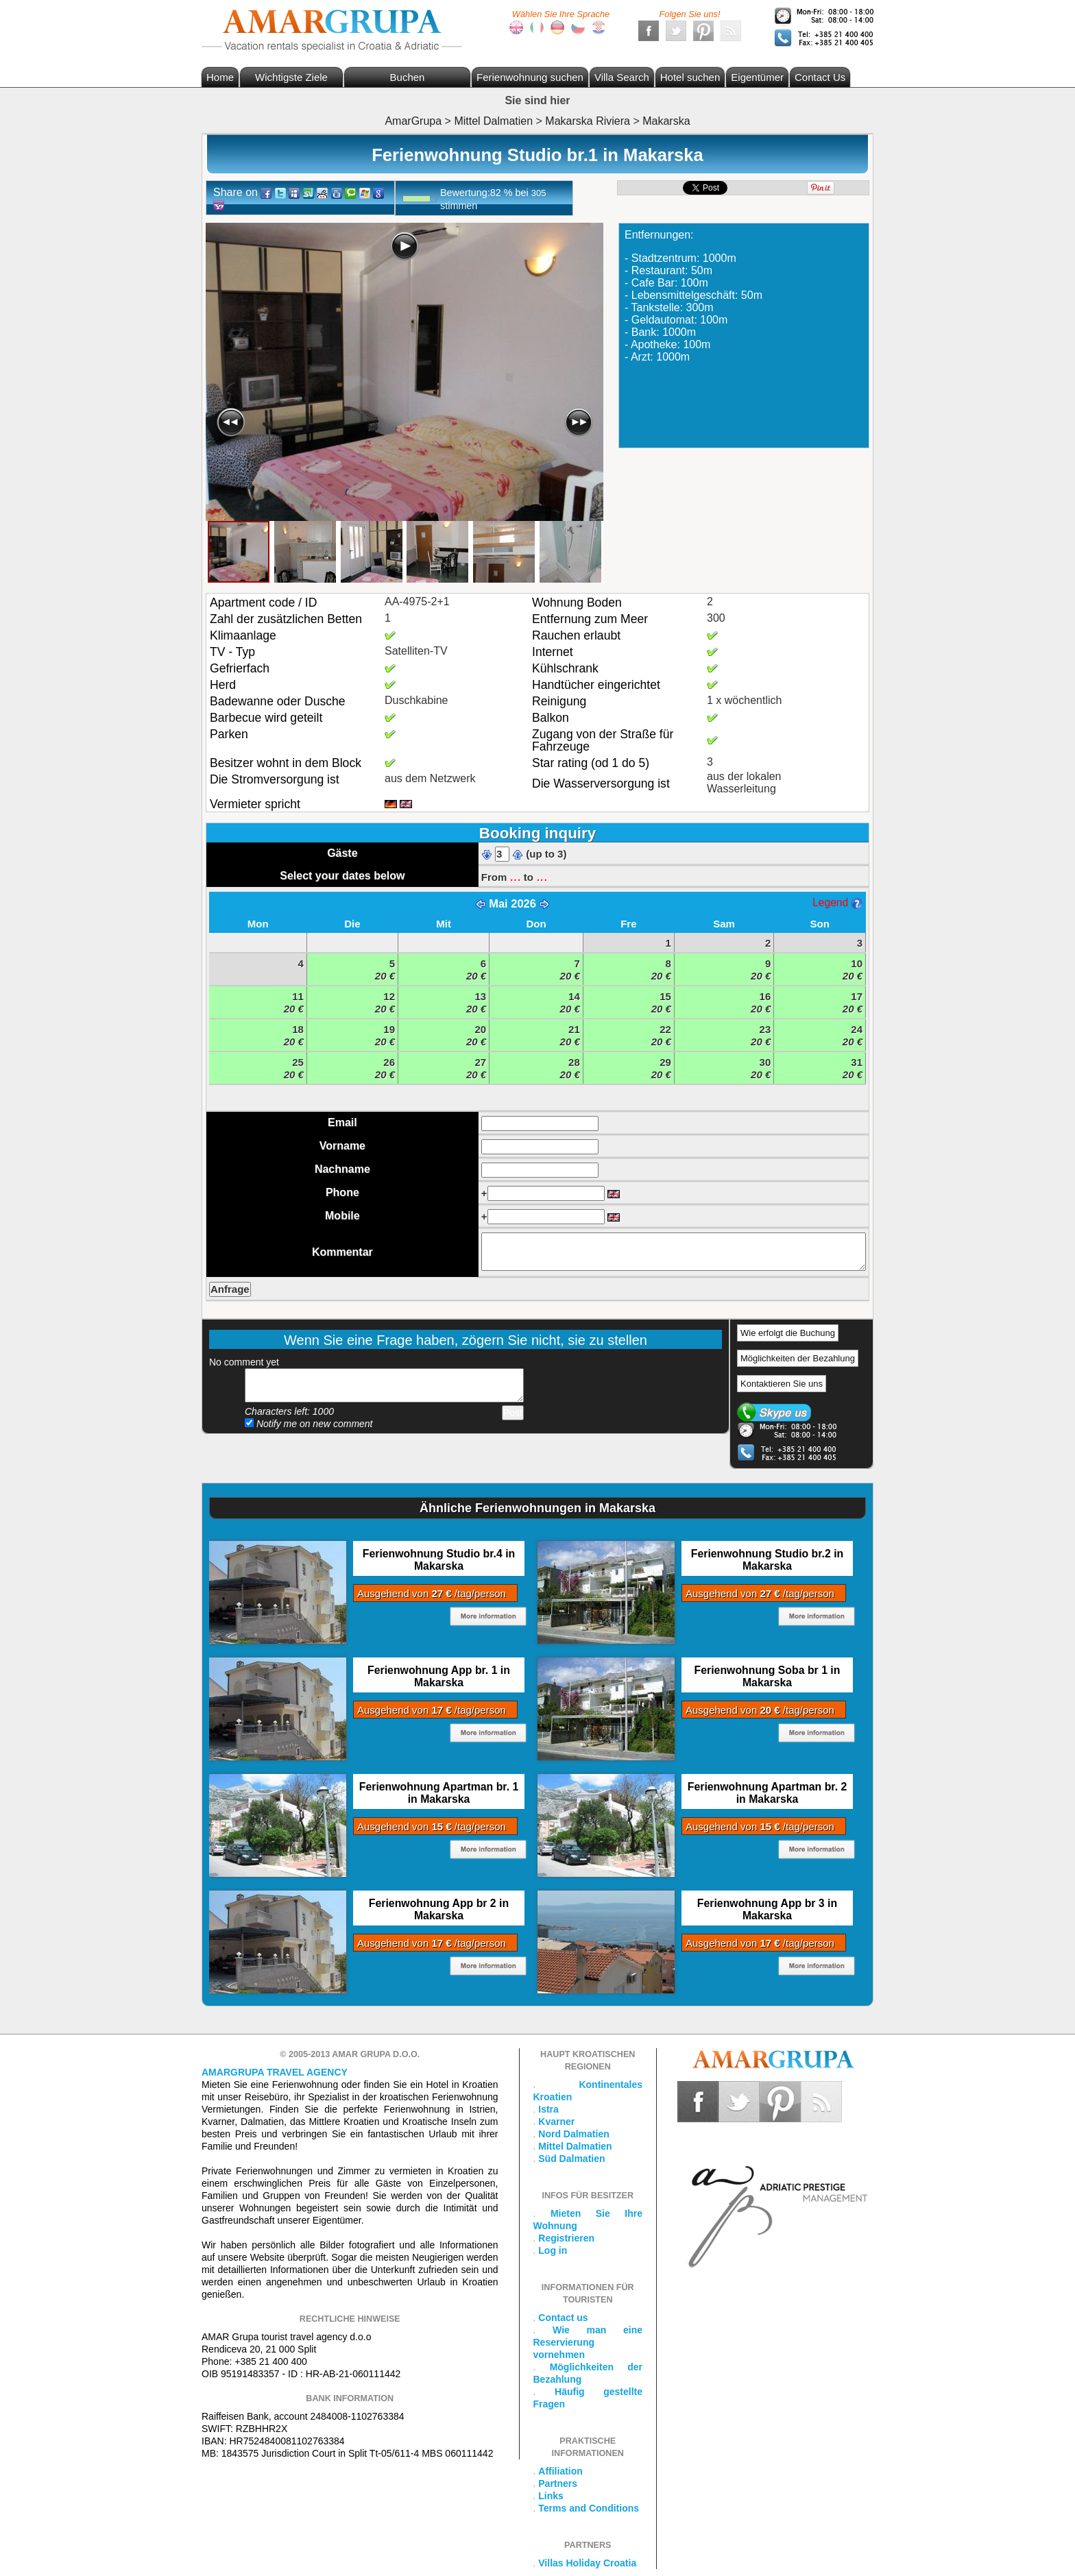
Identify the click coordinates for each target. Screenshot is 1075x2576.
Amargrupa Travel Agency (275, 2072)
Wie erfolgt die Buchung (787, 1333)
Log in (552, 2250)
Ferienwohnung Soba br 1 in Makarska (767, 1676)
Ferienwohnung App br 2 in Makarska (439, 1909)
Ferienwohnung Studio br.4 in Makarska (439, 1560)
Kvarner (556, 2121)
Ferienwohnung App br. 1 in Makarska (438, 1676)
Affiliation (560, 2471)
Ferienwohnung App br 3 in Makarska (767, 1909)
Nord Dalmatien (573, 2133)
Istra (548, 2109)
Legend (837, 902)
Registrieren (566, 2238)
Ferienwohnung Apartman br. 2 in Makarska (767, 1793)
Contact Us (820, 77)
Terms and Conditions (588, 2508)
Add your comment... (384, 1385)
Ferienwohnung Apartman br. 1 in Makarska (438, 1793)
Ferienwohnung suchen (529, 77)
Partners (557, 2483)
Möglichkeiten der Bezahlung (797, 1358)
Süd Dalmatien (571, 2158)
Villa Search (621, 77)
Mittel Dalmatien (575, 2146)
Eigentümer (757, 77)
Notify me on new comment (309, 1423)
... (514, 876)
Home (220, 77)
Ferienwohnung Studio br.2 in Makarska (767, 1560)
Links (551, 2495)
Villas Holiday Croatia (587, 2562)
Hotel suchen (690, 77)
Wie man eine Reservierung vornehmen (588, 2342)
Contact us (563, 2317)
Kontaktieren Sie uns (781, 1383)
